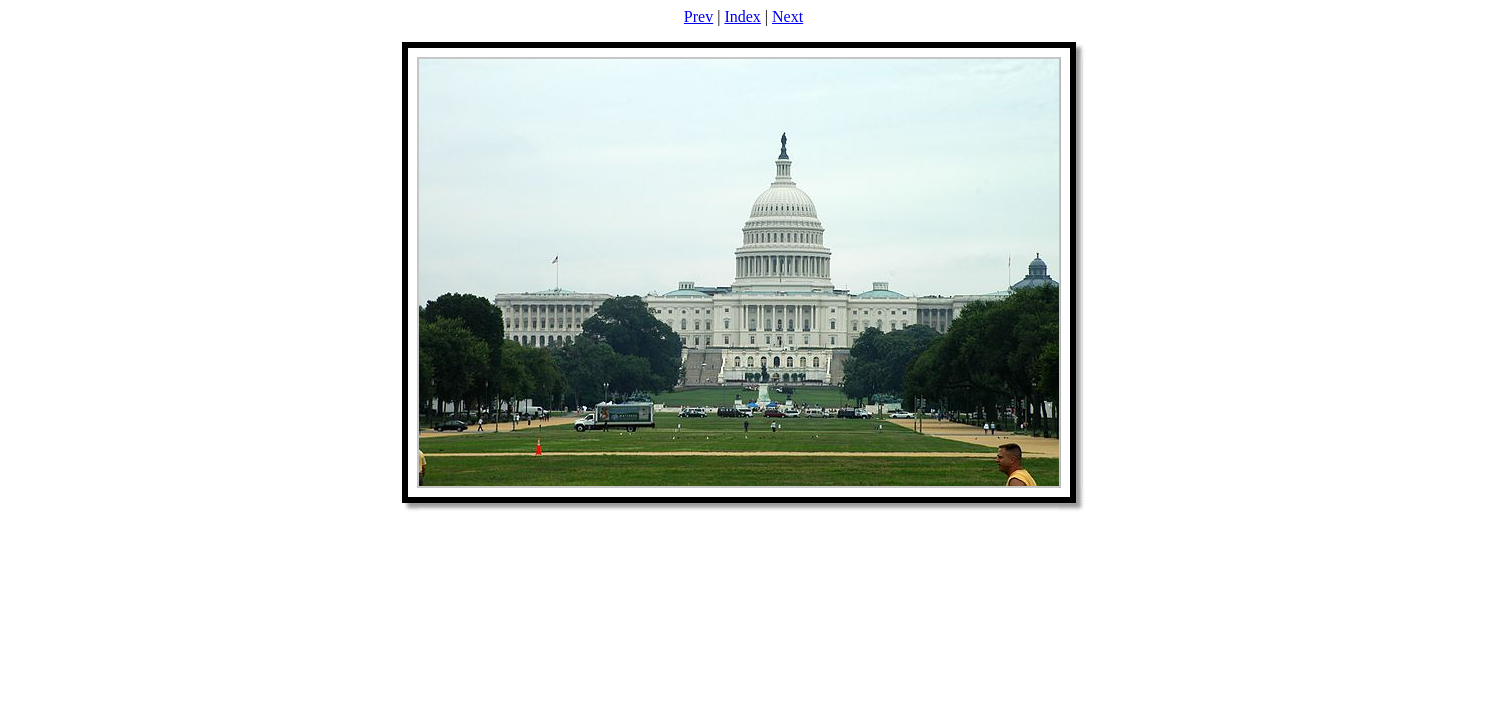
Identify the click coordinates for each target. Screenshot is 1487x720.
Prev (698, 16)
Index (742, 16)
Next (787, 16)
